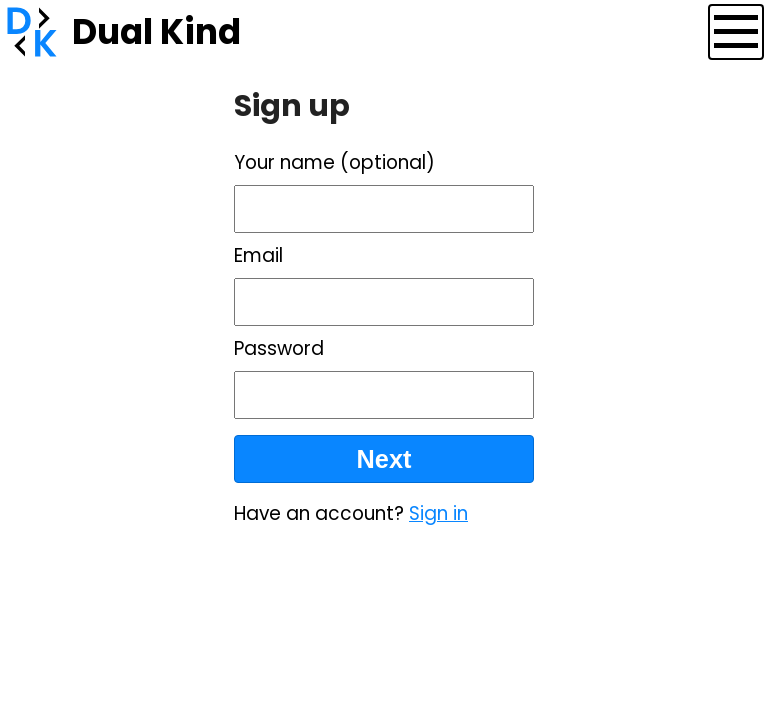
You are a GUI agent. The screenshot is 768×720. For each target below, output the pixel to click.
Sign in (438, 513)
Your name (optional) (334, 162)
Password (279, 348)
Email (258, 255)
